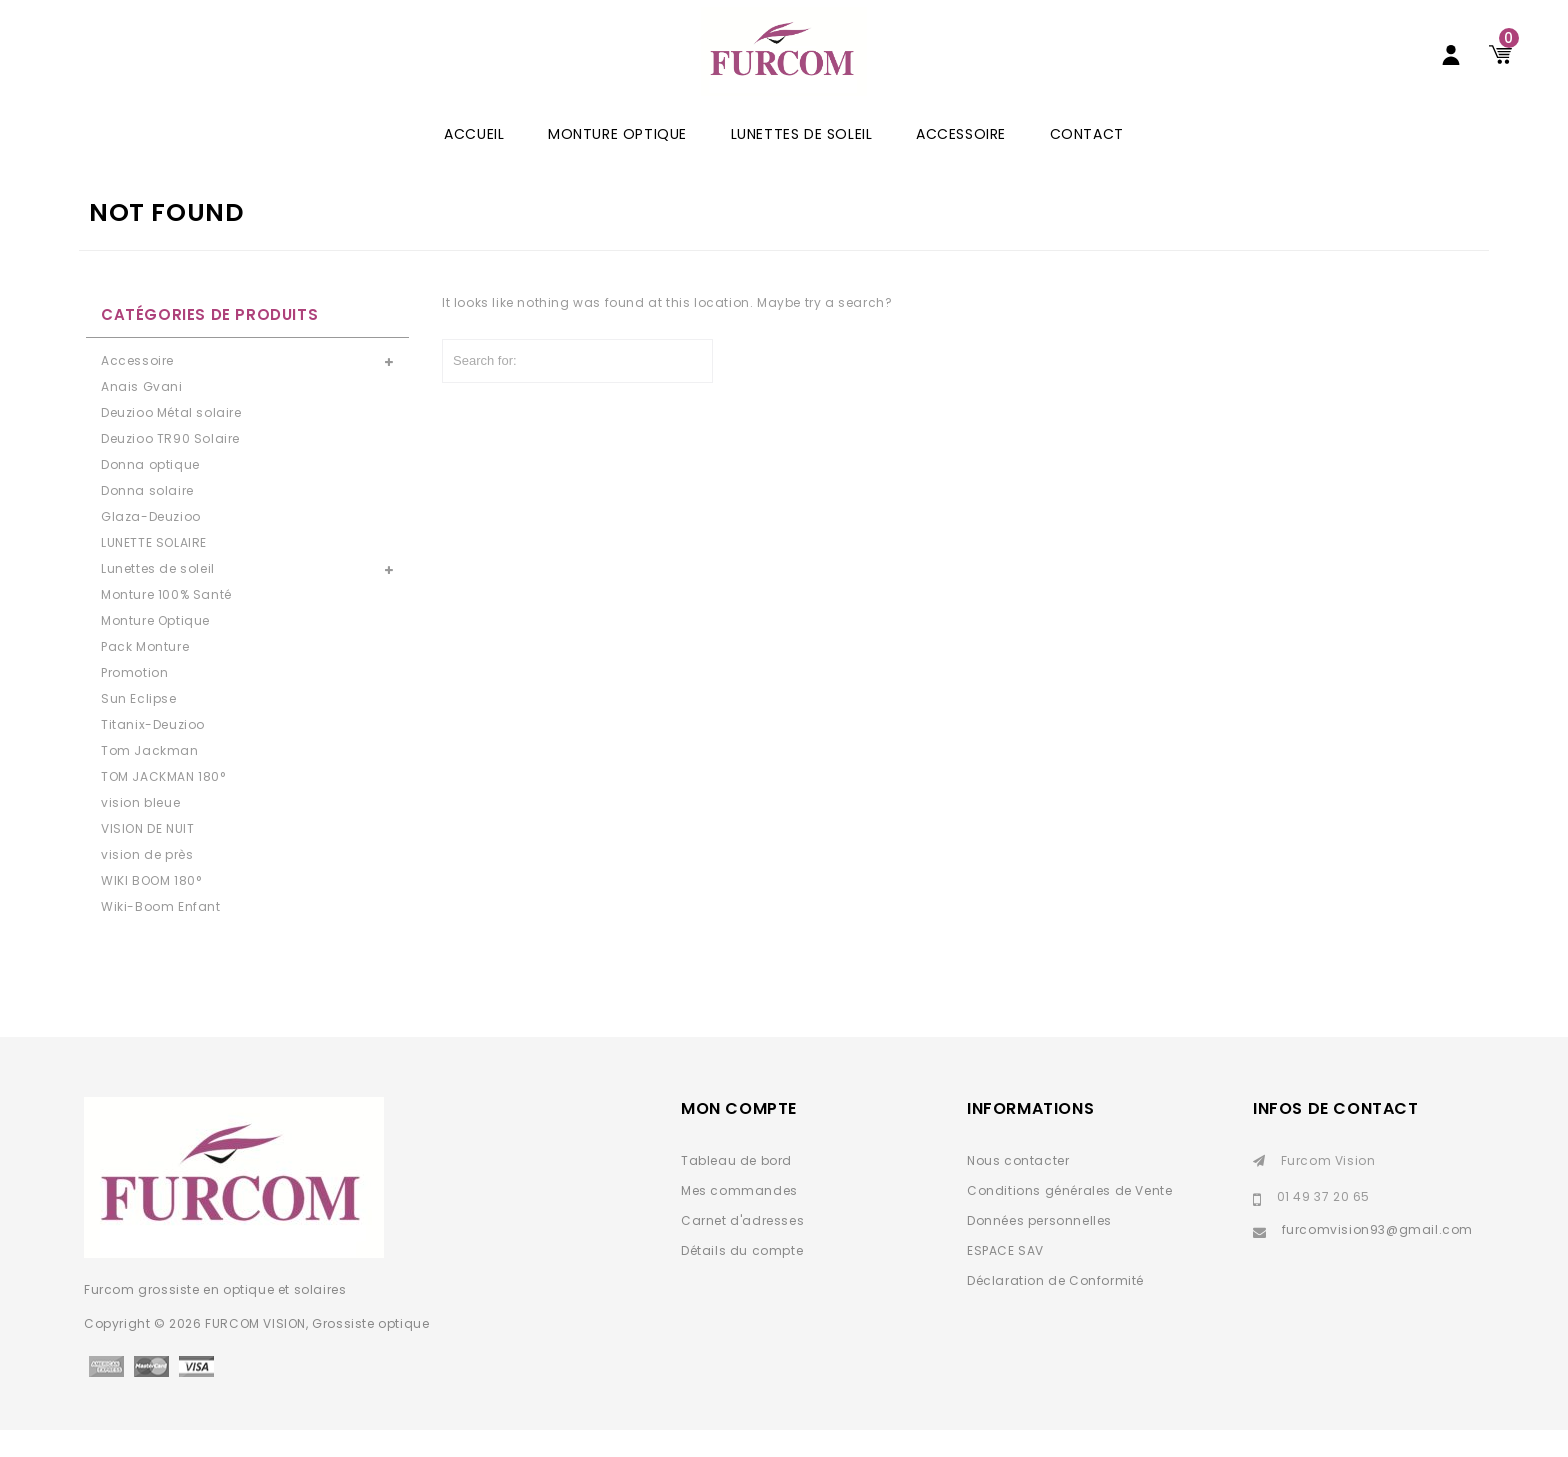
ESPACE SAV (1005, 1277)
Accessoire (961, 161)
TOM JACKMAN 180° (163, 803)
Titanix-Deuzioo (153, 751)
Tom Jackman (150, 777)
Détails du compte (742, 1277)
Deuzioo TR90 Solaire (170, 465)
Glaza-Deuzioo (151, 543)
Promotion (134, 699)
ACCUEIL (474, 161)
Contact (1087, 161)
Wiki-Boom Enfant (161, 933)
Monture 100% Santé (166, 621)
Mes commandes (739, 1217)
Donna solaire (147, 517)
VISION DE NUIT (147, 855)
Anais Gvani (142, 413)
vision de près (147, 881)
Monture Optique (617, 161)
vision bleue (140, 829)
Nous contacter (1018, 1187)
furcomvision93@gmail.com (1377, 1256)
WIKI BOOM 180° (151, 907)
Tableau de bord (736, 1187)
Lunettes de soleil (802, 161)
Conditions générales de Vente (1069, 1217)
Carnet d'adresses (742, 1247)
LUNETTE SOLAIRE (154, 569)
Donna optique (150, 491)
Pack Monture (145, 673)
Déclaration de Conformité (1055, 1307)
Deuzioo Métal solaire (171, 439)
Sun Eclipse (139, 725)
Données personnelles (1039, 1247)
